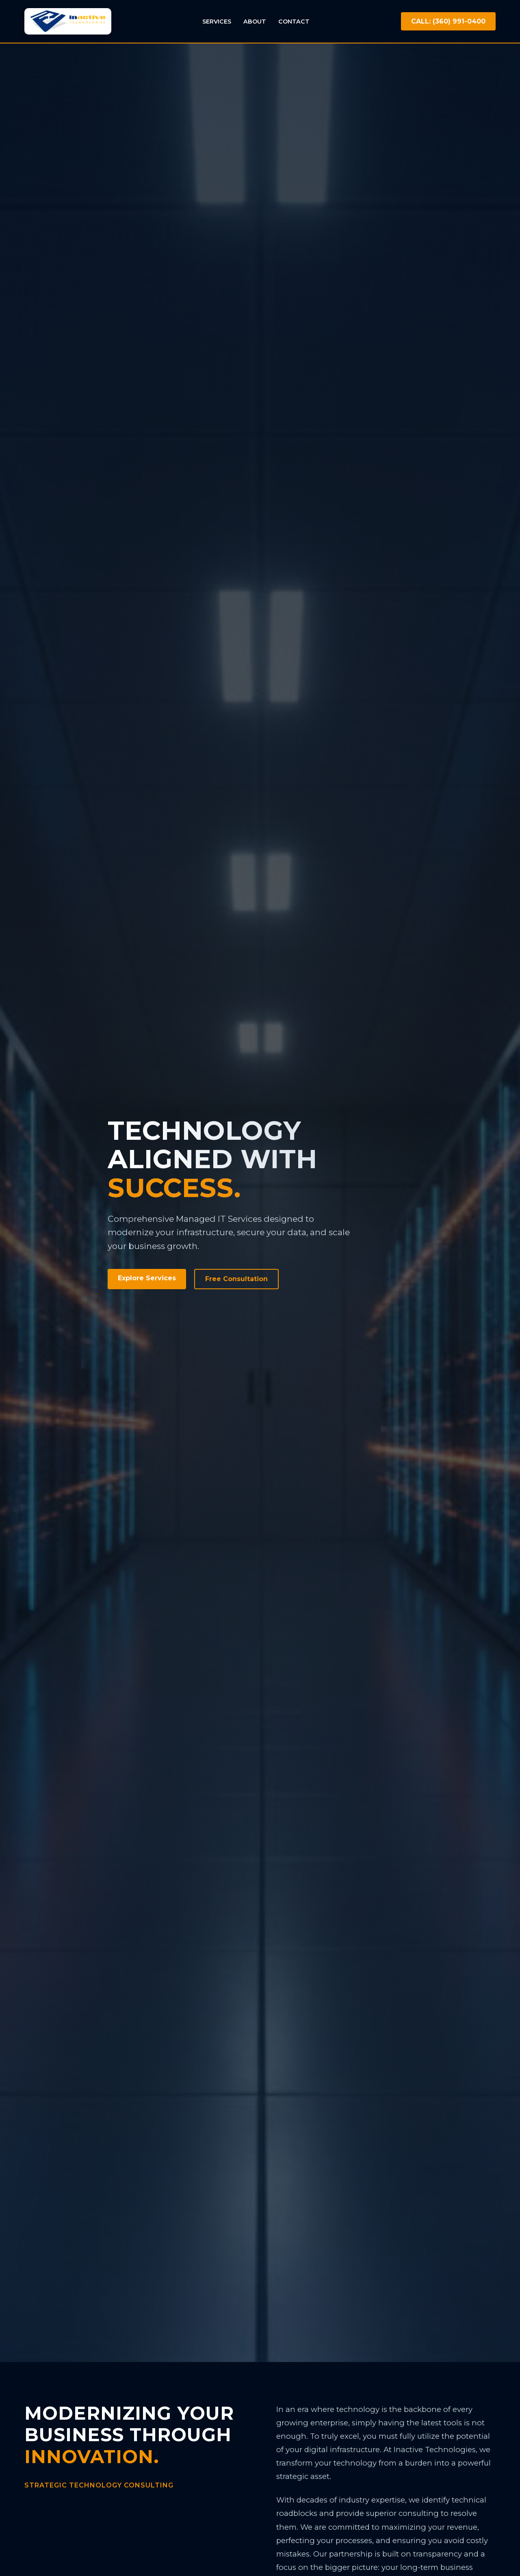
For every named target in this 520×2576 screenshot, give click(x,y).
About (254, 21)
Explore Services (147, 1278)
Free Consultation (236, 1279)
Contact (294, 21)
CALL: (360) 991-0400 (448, 21)
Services (216, 21)
